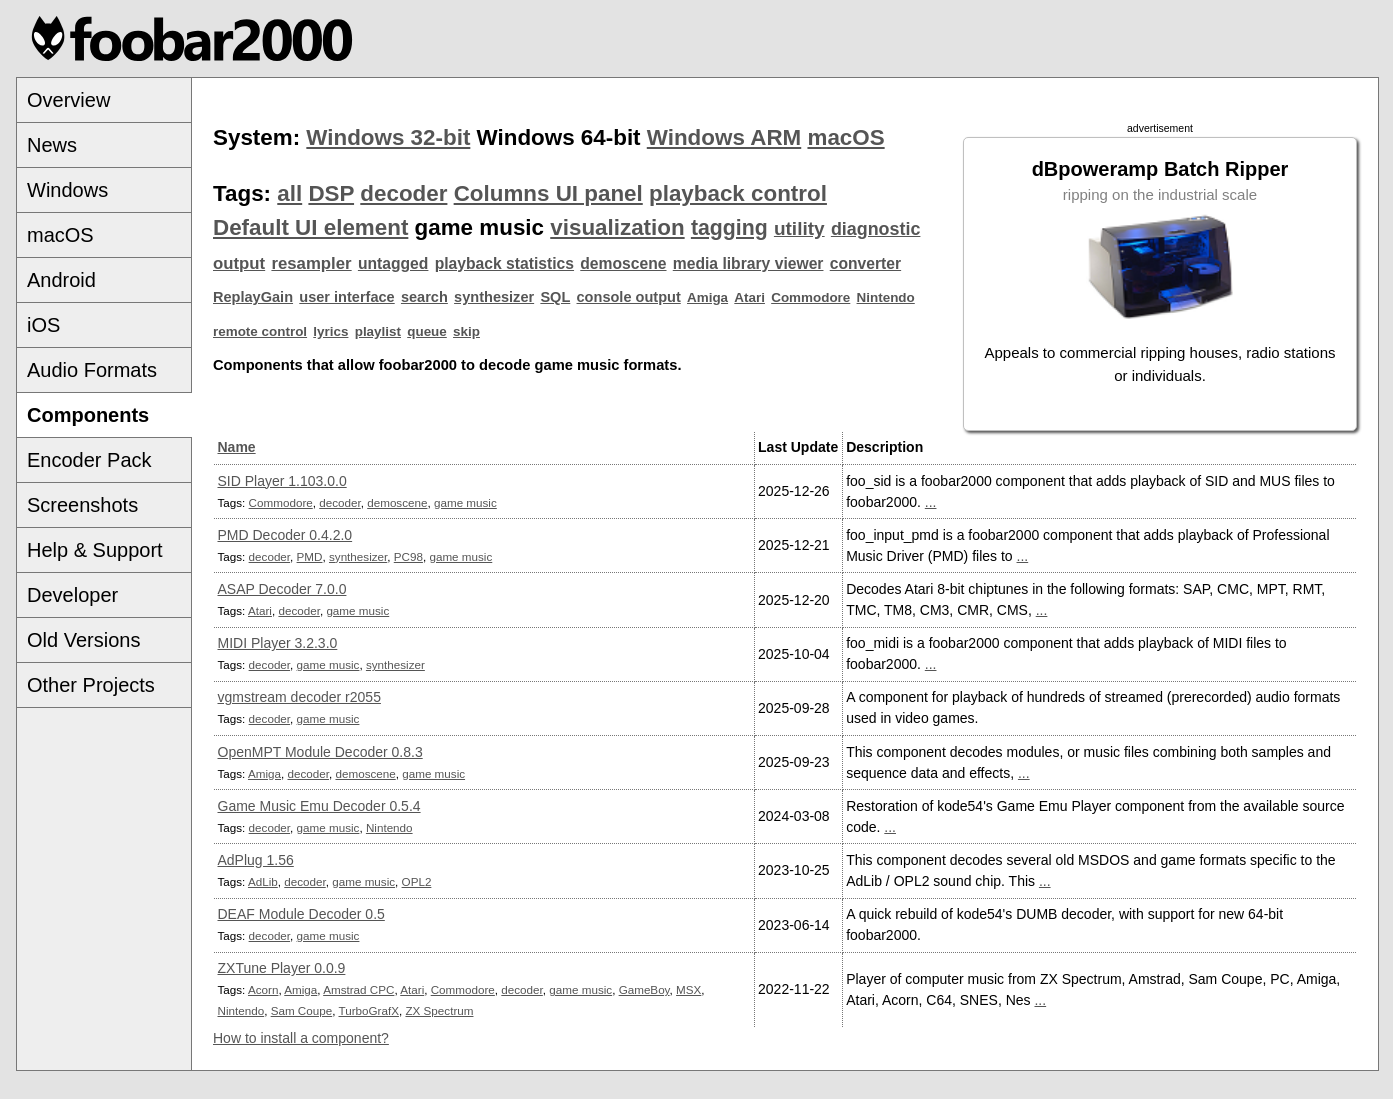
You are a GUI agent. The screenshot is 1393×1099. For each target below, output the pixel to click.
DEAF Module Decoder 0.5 (301, 914)
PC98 (408, 556)
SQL (555, 297)
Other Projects (91, 685)
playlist (378, 331)
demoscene (623, 263)
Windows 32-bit (388, 137)
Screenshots (82, 505)
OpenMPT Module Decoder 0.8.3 (320, 752)
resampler (311, 263)
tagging (729, 228)
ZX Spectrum (439, 1010)
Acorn (263, 989)
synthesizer (494, 297)
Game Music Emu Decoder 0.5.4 (319, 806)
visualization (617, 227)
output (239, 263)
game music (465, 502)
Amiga (707, 297)
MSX (688, 989)
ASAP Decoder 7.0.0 (282, 589)
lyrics (330, 331)
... (931, 502)
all (289, 193)
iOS (43, 325)
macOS (60, 235)
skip (466, 331)
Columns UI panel (548, 193)
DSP (331, 193)
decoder (403, 193)
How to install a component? (301, 1038)
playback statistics (504, 263)
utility (799, 228)
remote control (260, 331)
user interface (346, 297)
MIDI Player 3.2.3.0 (278, 643)
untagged (393, 263)
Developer (72, 595)
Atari (749, 297)
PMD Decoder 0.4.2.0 (285, 535)
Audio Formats (92, 370)
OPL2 (417, 881)
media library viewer (748, 263)
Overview (68, 100)
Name (237, 447)
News (52, 145)
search (424, 297)
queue (427, 331)
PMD (310, 556)
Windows (67, 190)
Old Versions (83, 640)
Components (88, 415)
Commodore (810, 297)
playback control (738, 193)
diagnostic (876, 229)
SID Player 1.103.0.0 (282, 481)
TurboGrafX (369, 1010)
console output (629, 297)
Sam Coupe (302, 1010)
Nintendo (886, 297)
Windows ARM (724, 137)
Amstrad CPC (358, 989)
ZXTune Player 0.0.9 (282, 968)
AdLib (263, 881)
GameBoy (644, 989)
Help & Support (95, 550)
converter (865, 263)
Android (61, 280)
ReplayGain (253, 297)
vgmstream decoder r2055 (299, 697)
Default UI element (310, 227)
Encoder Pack (89, 460)
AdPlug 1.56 (256, 860)
